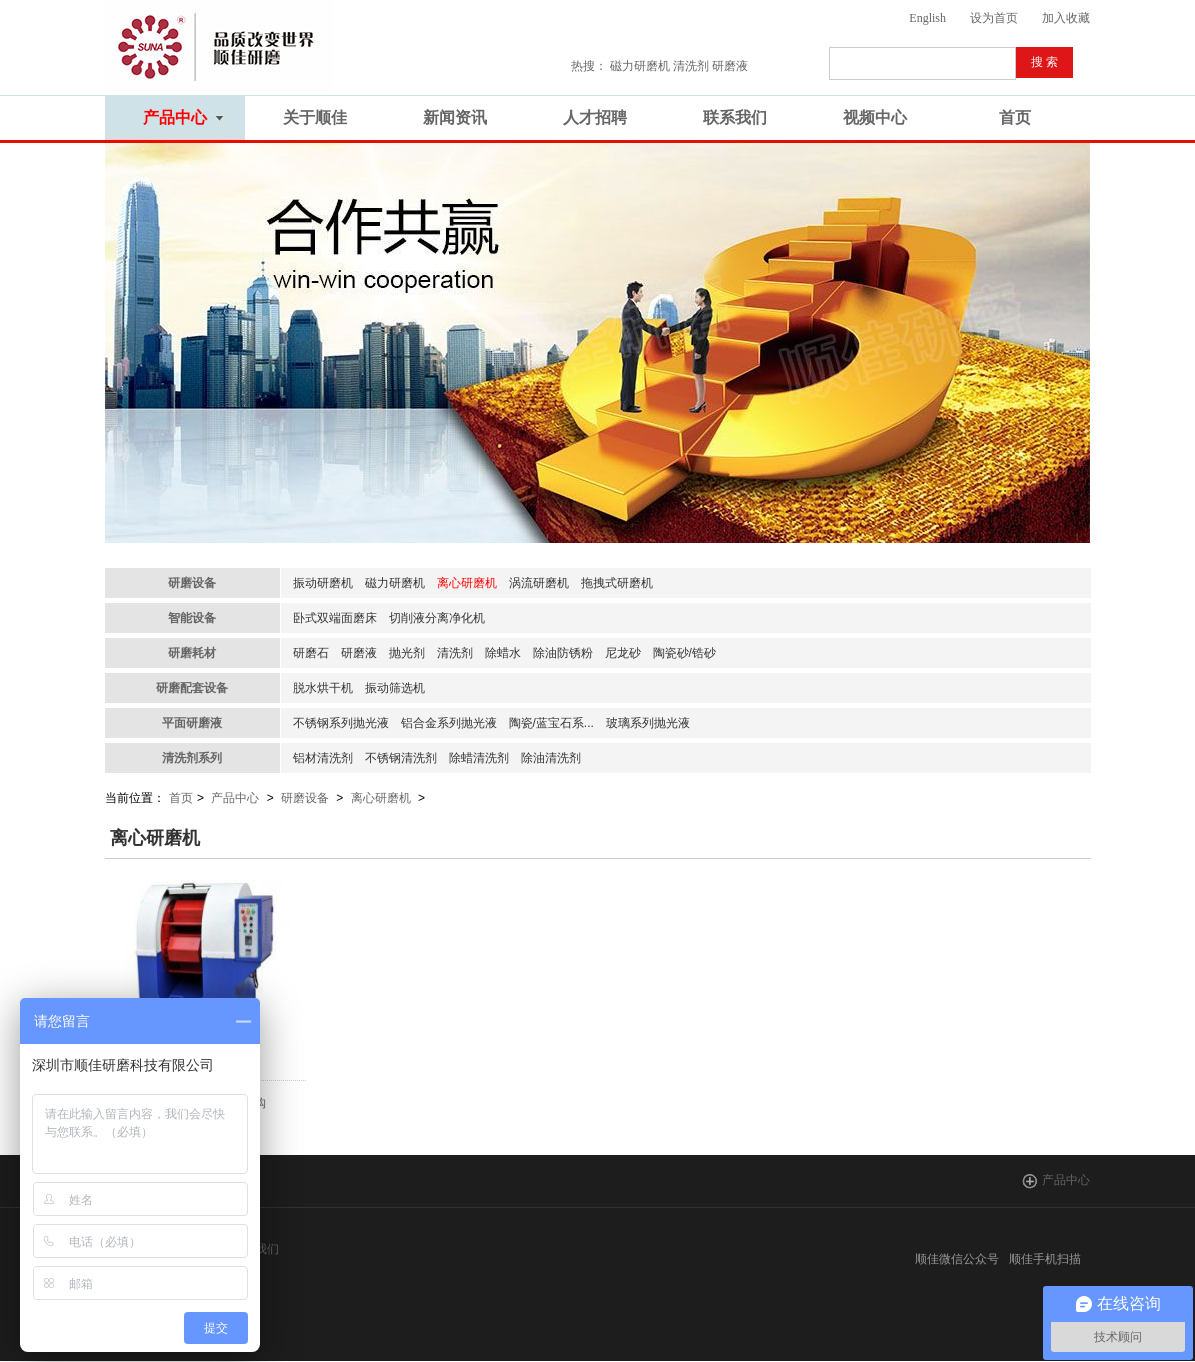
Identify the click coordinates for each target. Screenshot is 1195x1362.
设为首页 (994, 18)
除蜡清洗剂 (479, 758)
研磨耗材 (192, 653)
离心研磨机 (467, 583)
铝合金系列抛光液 (449, 723)
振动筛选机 (395, 688)
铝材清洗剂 (323, 758)
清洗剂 (455, 653)
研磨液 (359, 653)
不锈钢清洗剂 (401, 758)
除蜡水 (503, 653)
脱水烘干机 (323, 688)
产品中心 (235, 798)
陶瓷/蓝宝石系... (551, 723)
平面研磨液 (192, 723)
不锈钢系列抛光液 (341, 723)
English (927, 18)
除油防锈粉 (563, 653)
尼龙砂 (623, 653)
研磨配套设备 (192, 688)
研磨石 (311, 653)
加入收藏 (1066, 18)
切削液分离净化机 (437, 618)
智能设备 (192, 618)
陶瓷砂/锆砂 (684, 653)
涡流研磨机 (539, 583)
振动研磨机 (323, 583)
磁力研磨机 (395, 583)
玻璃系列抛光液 (648, 723)
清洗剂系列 (192, 758)
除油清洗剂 (551, 758)
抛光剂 (407, 653)
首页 (181, 798)
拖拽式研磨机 (617, 583)
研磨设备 (192, 583)
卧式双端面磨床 (335, 618)
